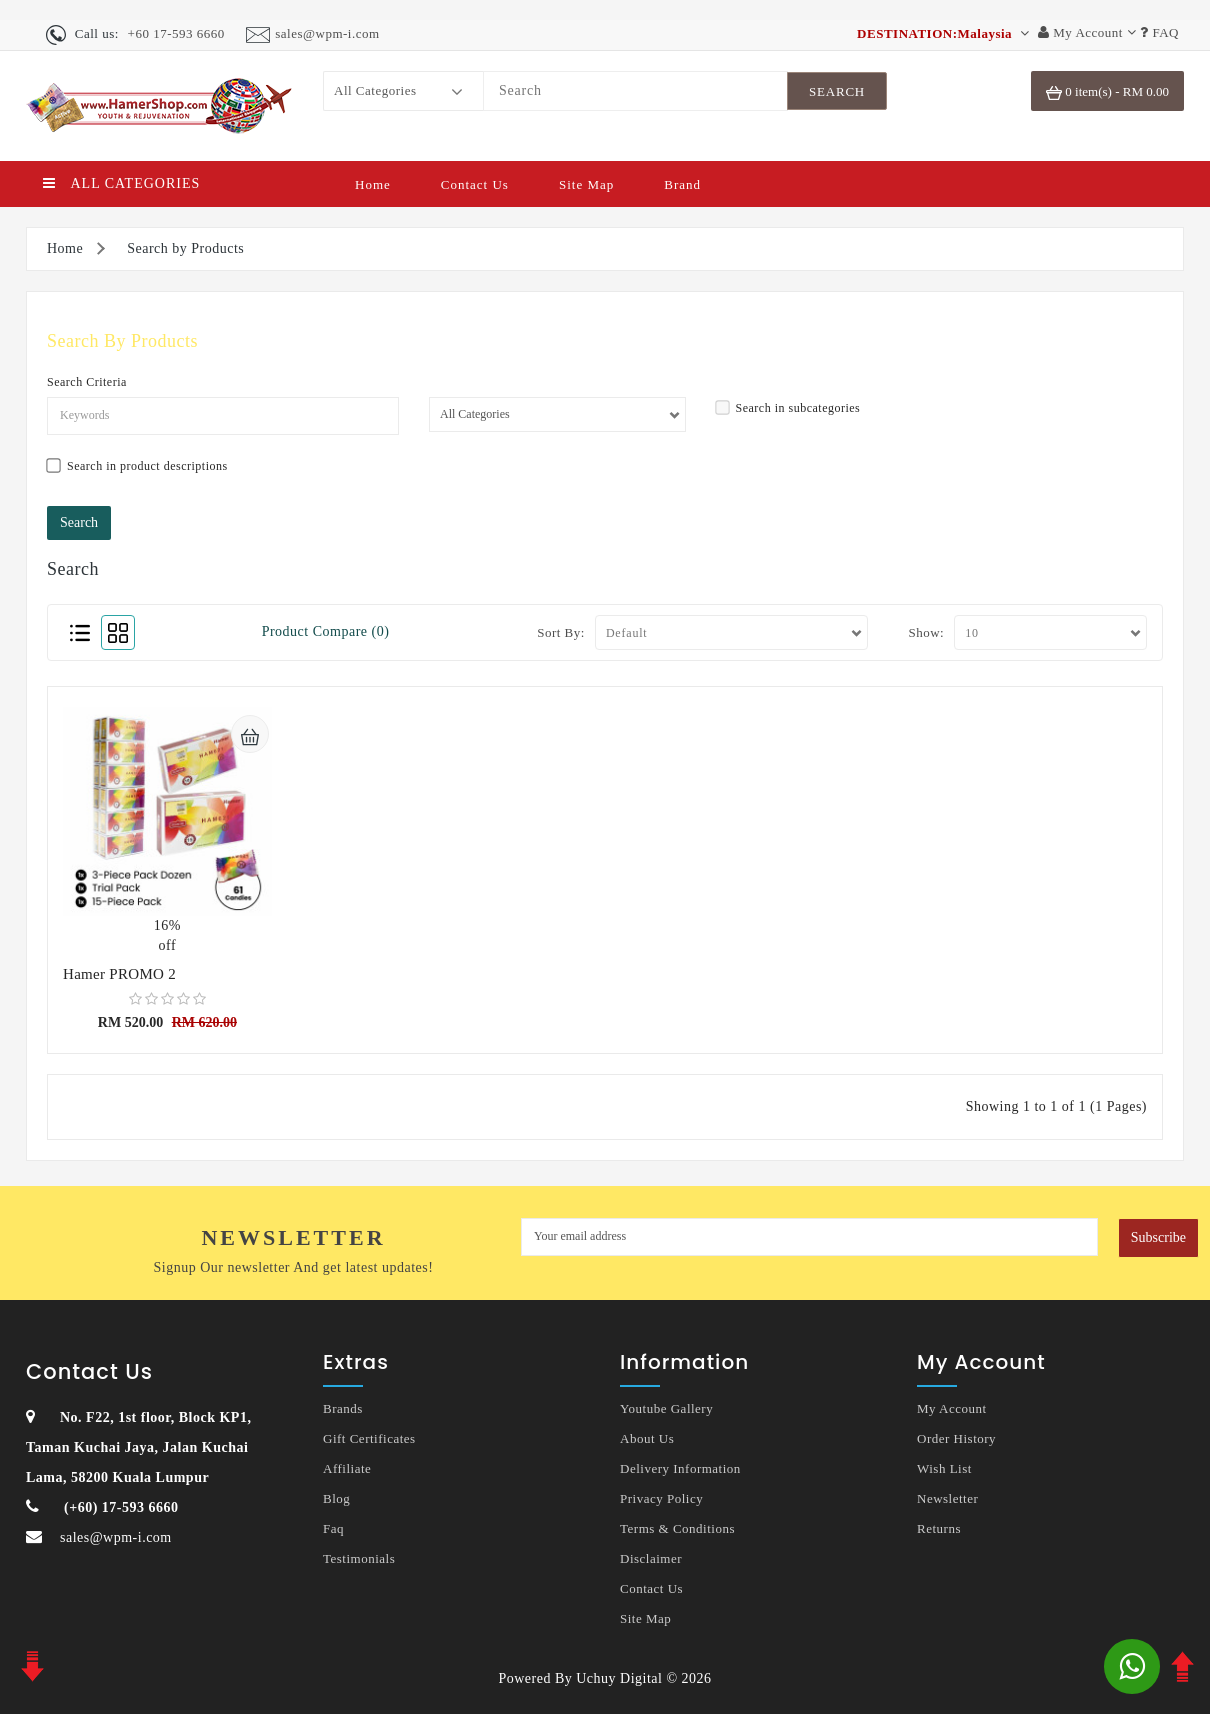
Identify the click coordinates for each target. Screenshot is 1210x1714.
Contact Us (475, 184)
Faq (333, 1528)
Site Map (586, 184)
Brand (682, 184)
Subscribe (1158, 1237)
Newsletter (947, 1498)
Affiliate (347, 1468)
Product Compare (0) (326, 631)
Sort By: (561, 632)
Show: (926, 632)
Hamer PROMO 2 (119, 974)
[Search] (635, 91)
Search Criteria (87, 382)
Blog (336, 1498)
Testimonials (359, 1558)
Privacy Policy (661, 1498)
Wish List (944, 1468)
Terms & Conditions (677, 1528)
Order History (956, 1438)
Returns (939, 1528)
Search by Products (185, 248)
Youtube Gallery (666, 1408)
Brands (343, 1408)
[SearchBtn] (837, 91)
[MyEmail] (809, 1237)
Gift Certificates (369, 1438)
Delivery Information (680, 1468)
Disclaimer (651, 1558)
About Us (647, 1438)
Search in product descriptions (137, 465)
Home (373, 184)
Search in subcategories (788, 407)
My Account (952, 1408)
